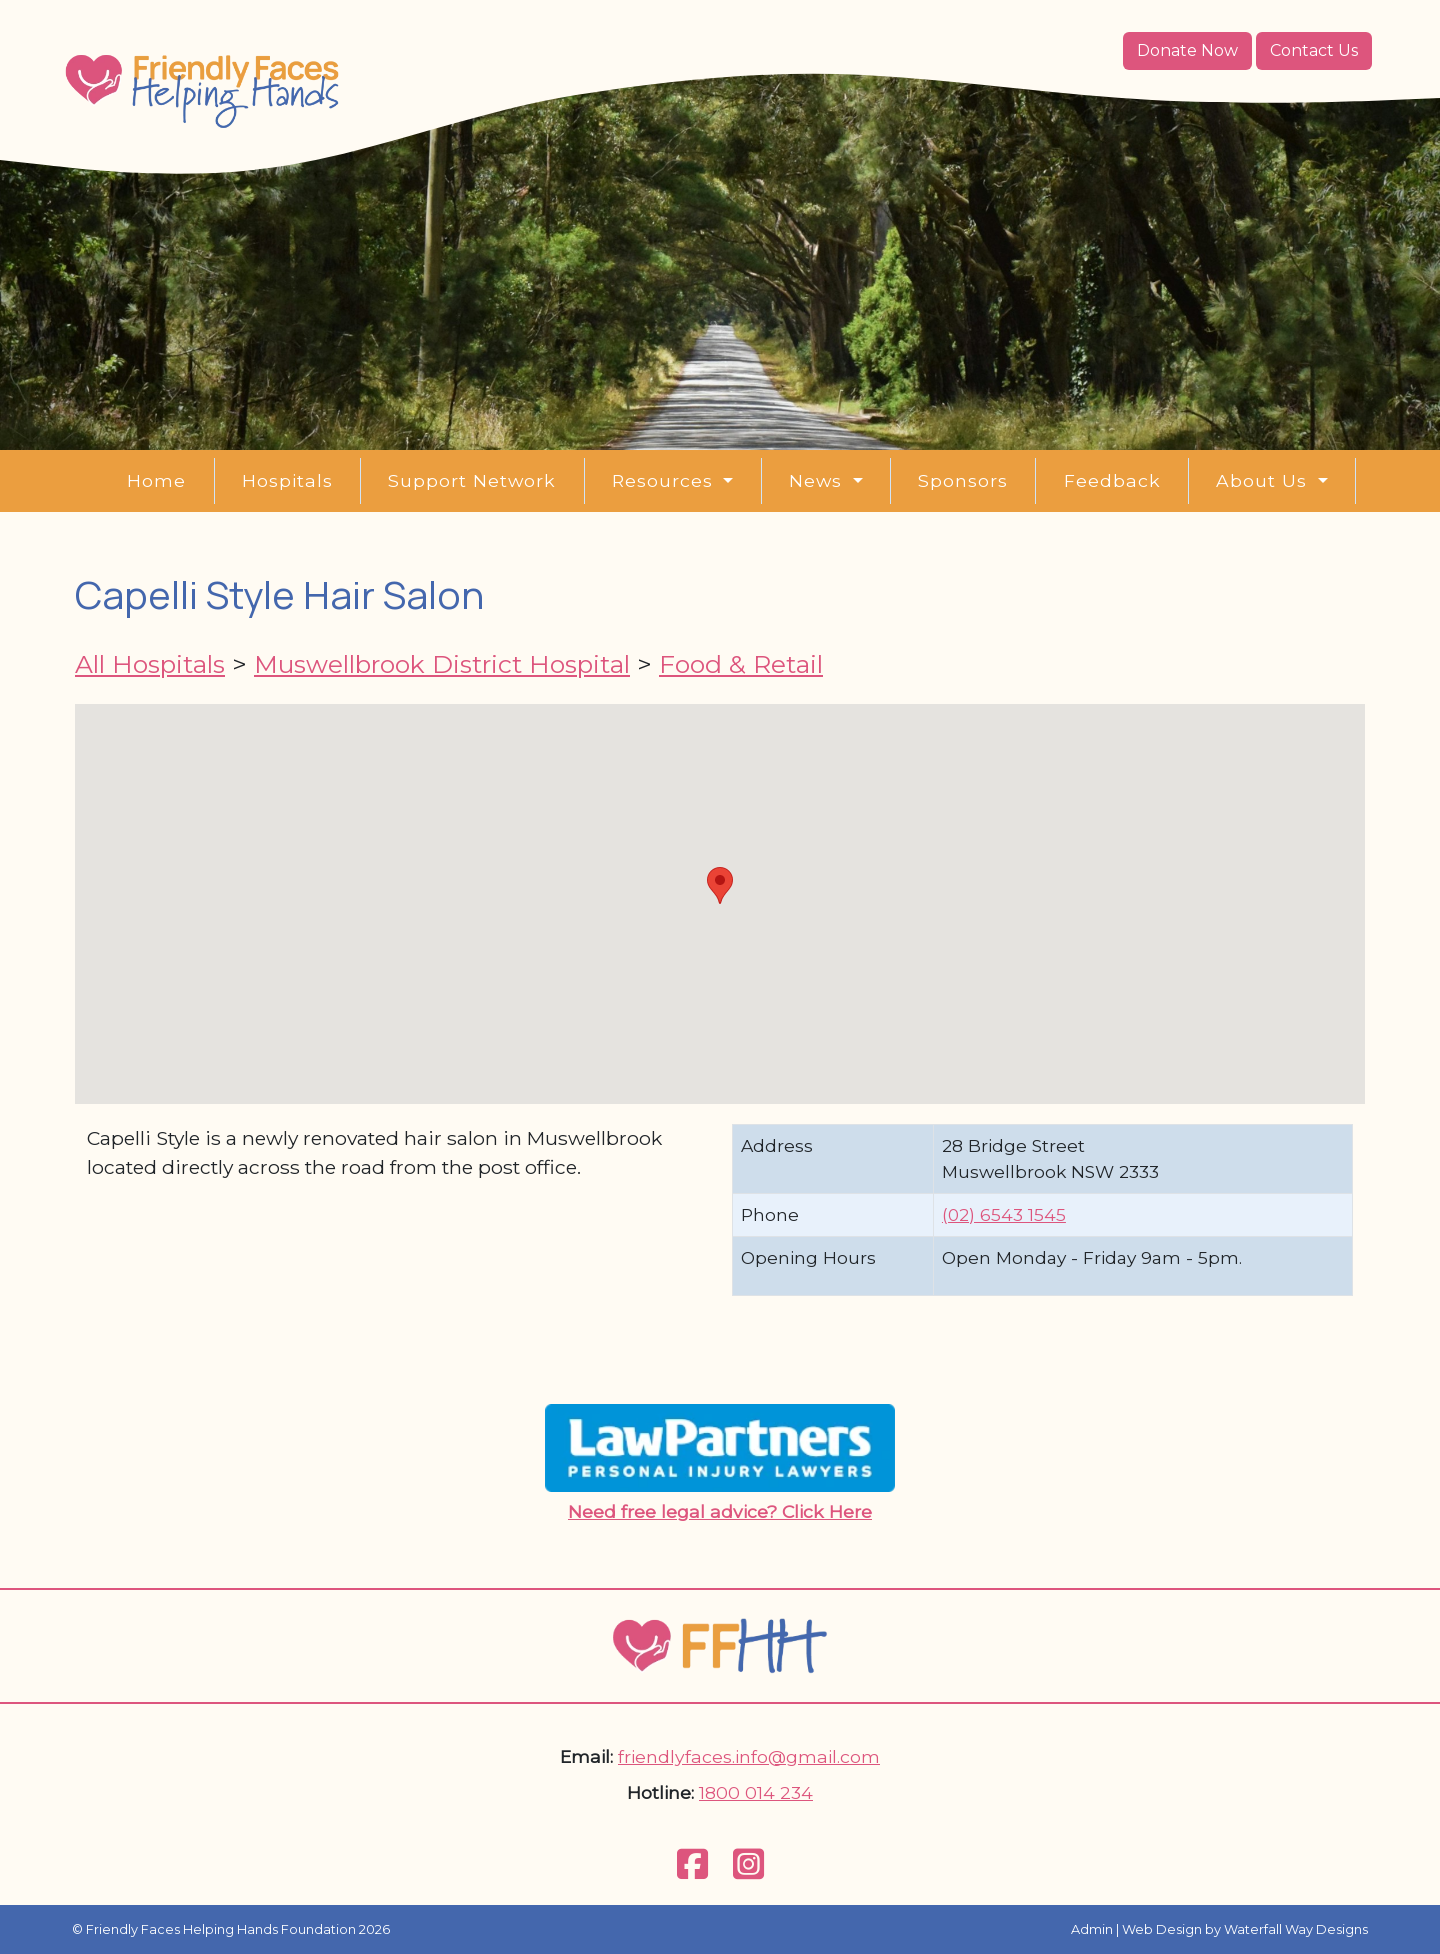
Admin (1092, 1929)
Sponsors (963, 480)
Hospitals (287, 480)
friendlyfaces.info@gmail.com (749, 1756)
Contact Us (1314, 50)
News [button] (818, 480)
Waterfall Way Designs (1296, 1929)
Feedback (1112, 480)
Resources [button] (665, 480)
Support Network (472, 480)
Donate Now (1187, 50)
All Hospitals (150, 664)
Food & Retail (741, 664)
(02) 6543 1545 (1004, 1214)
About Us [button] (1264, 480)
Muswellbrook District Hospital (442, 664)
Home (156, 480)
